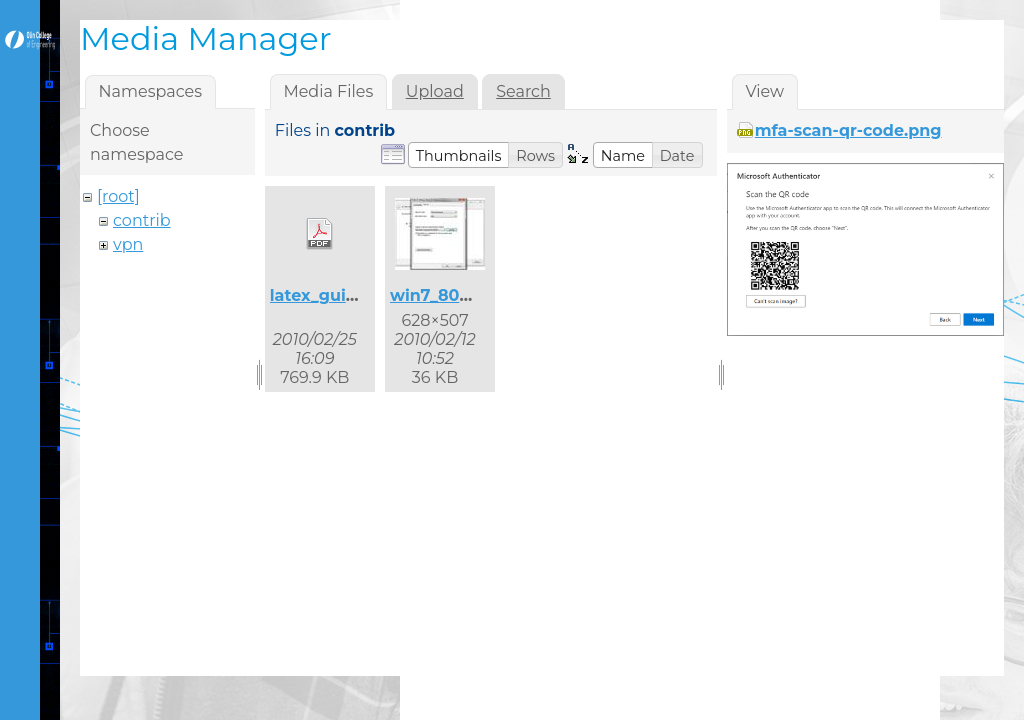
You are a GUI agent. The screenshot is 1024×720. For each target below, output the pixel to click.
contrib (142, 220)
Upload (435, 91)
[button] (459, 155)
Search (523, 91)
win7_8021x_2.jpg (462, 295)
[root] (118, 196)
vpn (128, 244)
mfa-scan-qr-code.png (848, 130)
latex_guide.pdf (335, 295)
